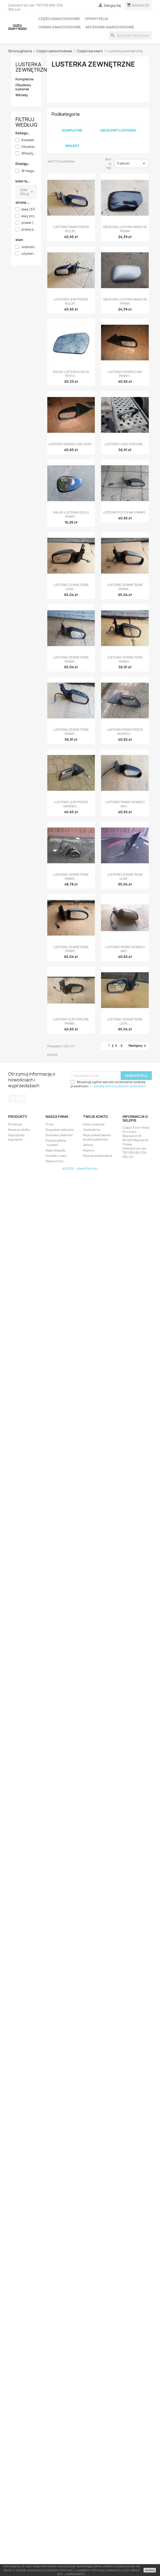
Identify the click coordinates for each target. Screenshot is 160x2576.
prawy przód (29, 229)
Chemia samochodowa (59, 27)
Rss (22, 1099)
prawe (29, 223)
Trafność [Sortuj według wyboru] (131, 163)
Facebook (13, 1099)
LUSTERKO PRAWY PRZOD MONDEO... (125, 732)
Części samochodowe (59, 18)
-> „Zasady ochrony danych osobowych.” (118, 1086)
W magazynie (29, 171)
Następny (138, 1045)
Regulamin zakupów (60, 1130)
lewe (28, 209)
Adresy (88, 1145)
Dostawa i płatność (59, 1135)
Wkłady (21, 95)
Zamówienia (91, 1130)
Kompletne (24, 79)
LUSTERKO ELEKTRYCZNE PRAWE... (71, 1021)
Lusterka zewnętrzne (32, 67)
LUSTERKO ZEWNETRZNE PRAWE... (125, 587)
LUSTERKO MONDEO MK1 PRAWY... (125, 374)
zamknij (150, 2570)
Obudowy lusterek (23, 87)
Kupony (88, 1150)
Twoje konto (95, 1116)
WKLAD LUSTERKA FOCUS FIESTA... (71, 374)
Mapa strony (55, 1161)
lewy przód (29, 216)
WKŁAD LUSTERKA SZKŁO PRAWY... (71, 514)
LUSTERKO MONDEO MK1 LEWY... (71, 444)
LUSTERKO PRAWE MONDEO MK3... (125, 804)
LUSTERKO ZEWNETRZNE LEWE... (71, 587)
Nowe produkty (19, 1130)
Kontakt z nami (56, 1156)
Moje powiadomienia (97, 1156)
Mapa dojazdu (56, 1150)
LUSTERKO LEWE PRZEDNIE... (124, 444)
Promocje (15, 1124)
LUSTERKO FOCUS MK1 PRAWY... (125, 512)
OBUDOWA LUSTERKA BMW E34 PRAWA (125, 229)
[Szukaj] (130, 35)
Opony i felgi (96, 18)
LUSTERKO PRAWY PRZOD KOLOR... (71, 229)
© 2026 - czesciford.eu (80, 1168)
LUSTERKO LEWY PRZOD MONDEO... (71, 804)
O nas (50, 1124)
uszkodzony (29, 247)
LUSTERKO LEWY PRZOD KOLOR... (71, 301)
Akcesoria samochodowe (109, 27)
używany (29, 254)
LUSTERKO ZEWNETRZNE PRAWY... (125, 659)
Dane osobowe (94, 1124)
